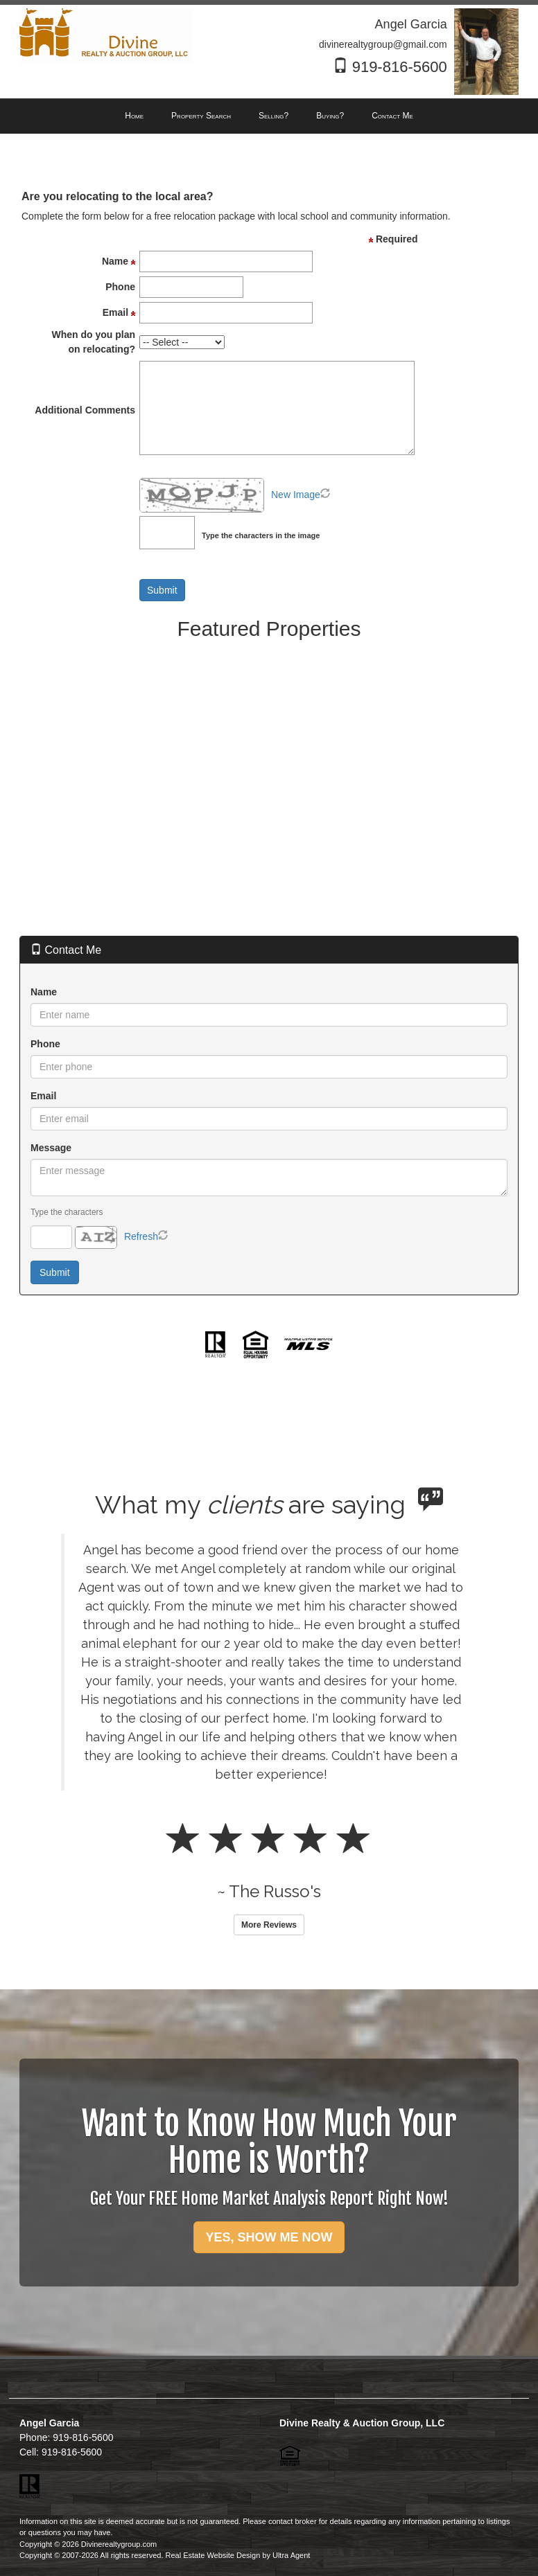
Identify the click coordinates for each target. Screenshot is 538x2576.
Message (51, 1147)
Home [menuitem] (134, 116)
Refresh (141, 1236)
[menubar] (269, 116)
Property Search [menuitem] (201, 116)
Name (44, 991)
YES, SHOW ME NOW (268, 2237)
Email (43, 1095)
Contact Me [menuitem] (392, 116)
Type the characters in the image (261, 535)
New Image (295, 494)
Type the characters (67, 1212)
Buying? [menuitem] (330, 116)
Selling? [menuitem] (273, 116)
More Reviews (269, 1925)
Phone (45, 1043)
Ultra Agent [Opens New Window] (291, 2555)
